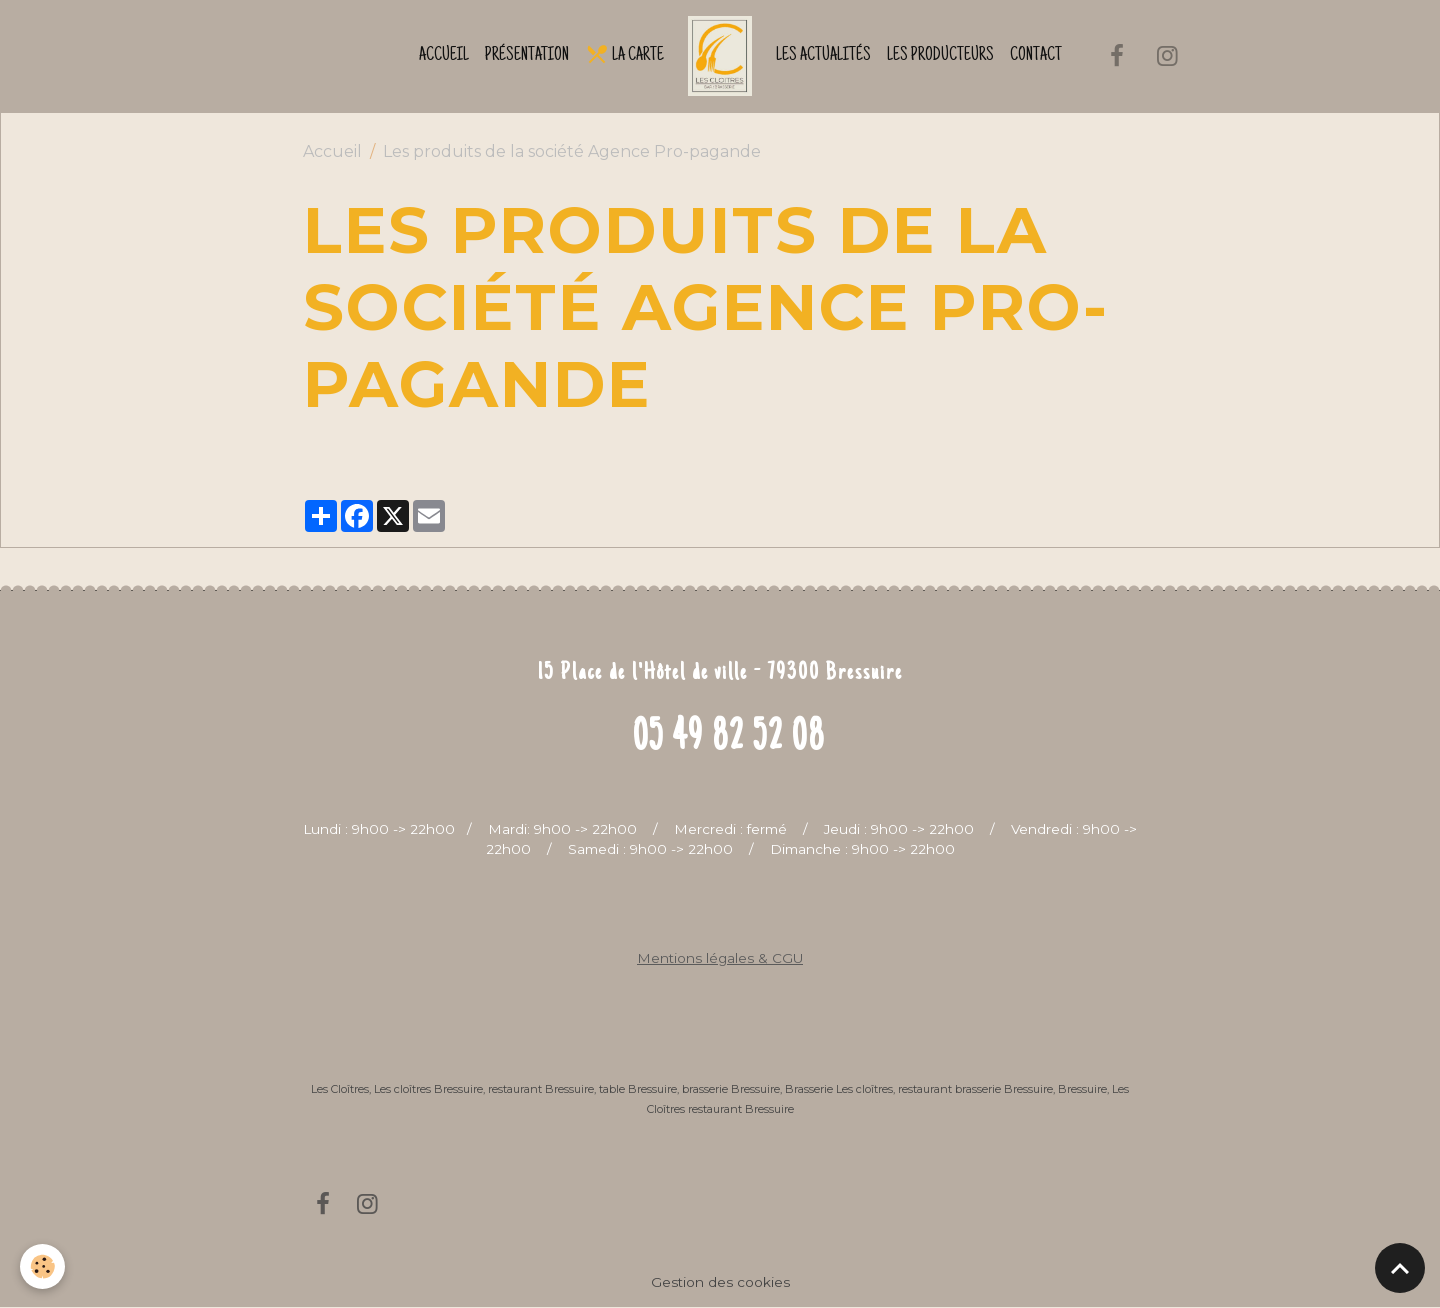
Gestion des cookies (720, 1282)
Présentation (527, 56)
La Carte (624, 54)
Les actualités (823, 56)
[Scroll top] (1400, 1268)
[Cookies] (42, 1266)
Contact (1036, 56)
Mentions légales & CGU (720, 958)
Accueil (444, 56)
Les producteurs (940, 56)
